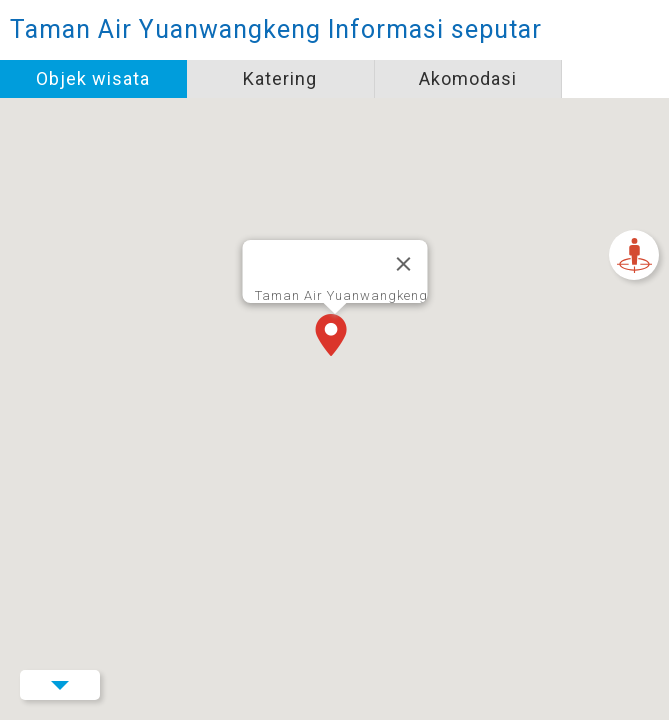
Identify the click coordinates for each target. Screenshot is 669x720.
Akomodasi (468, 78)
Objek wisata (93, 78)
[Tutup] (403, 264)
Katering (280, 78)
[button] (335, 337)
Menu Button (60, 685)
